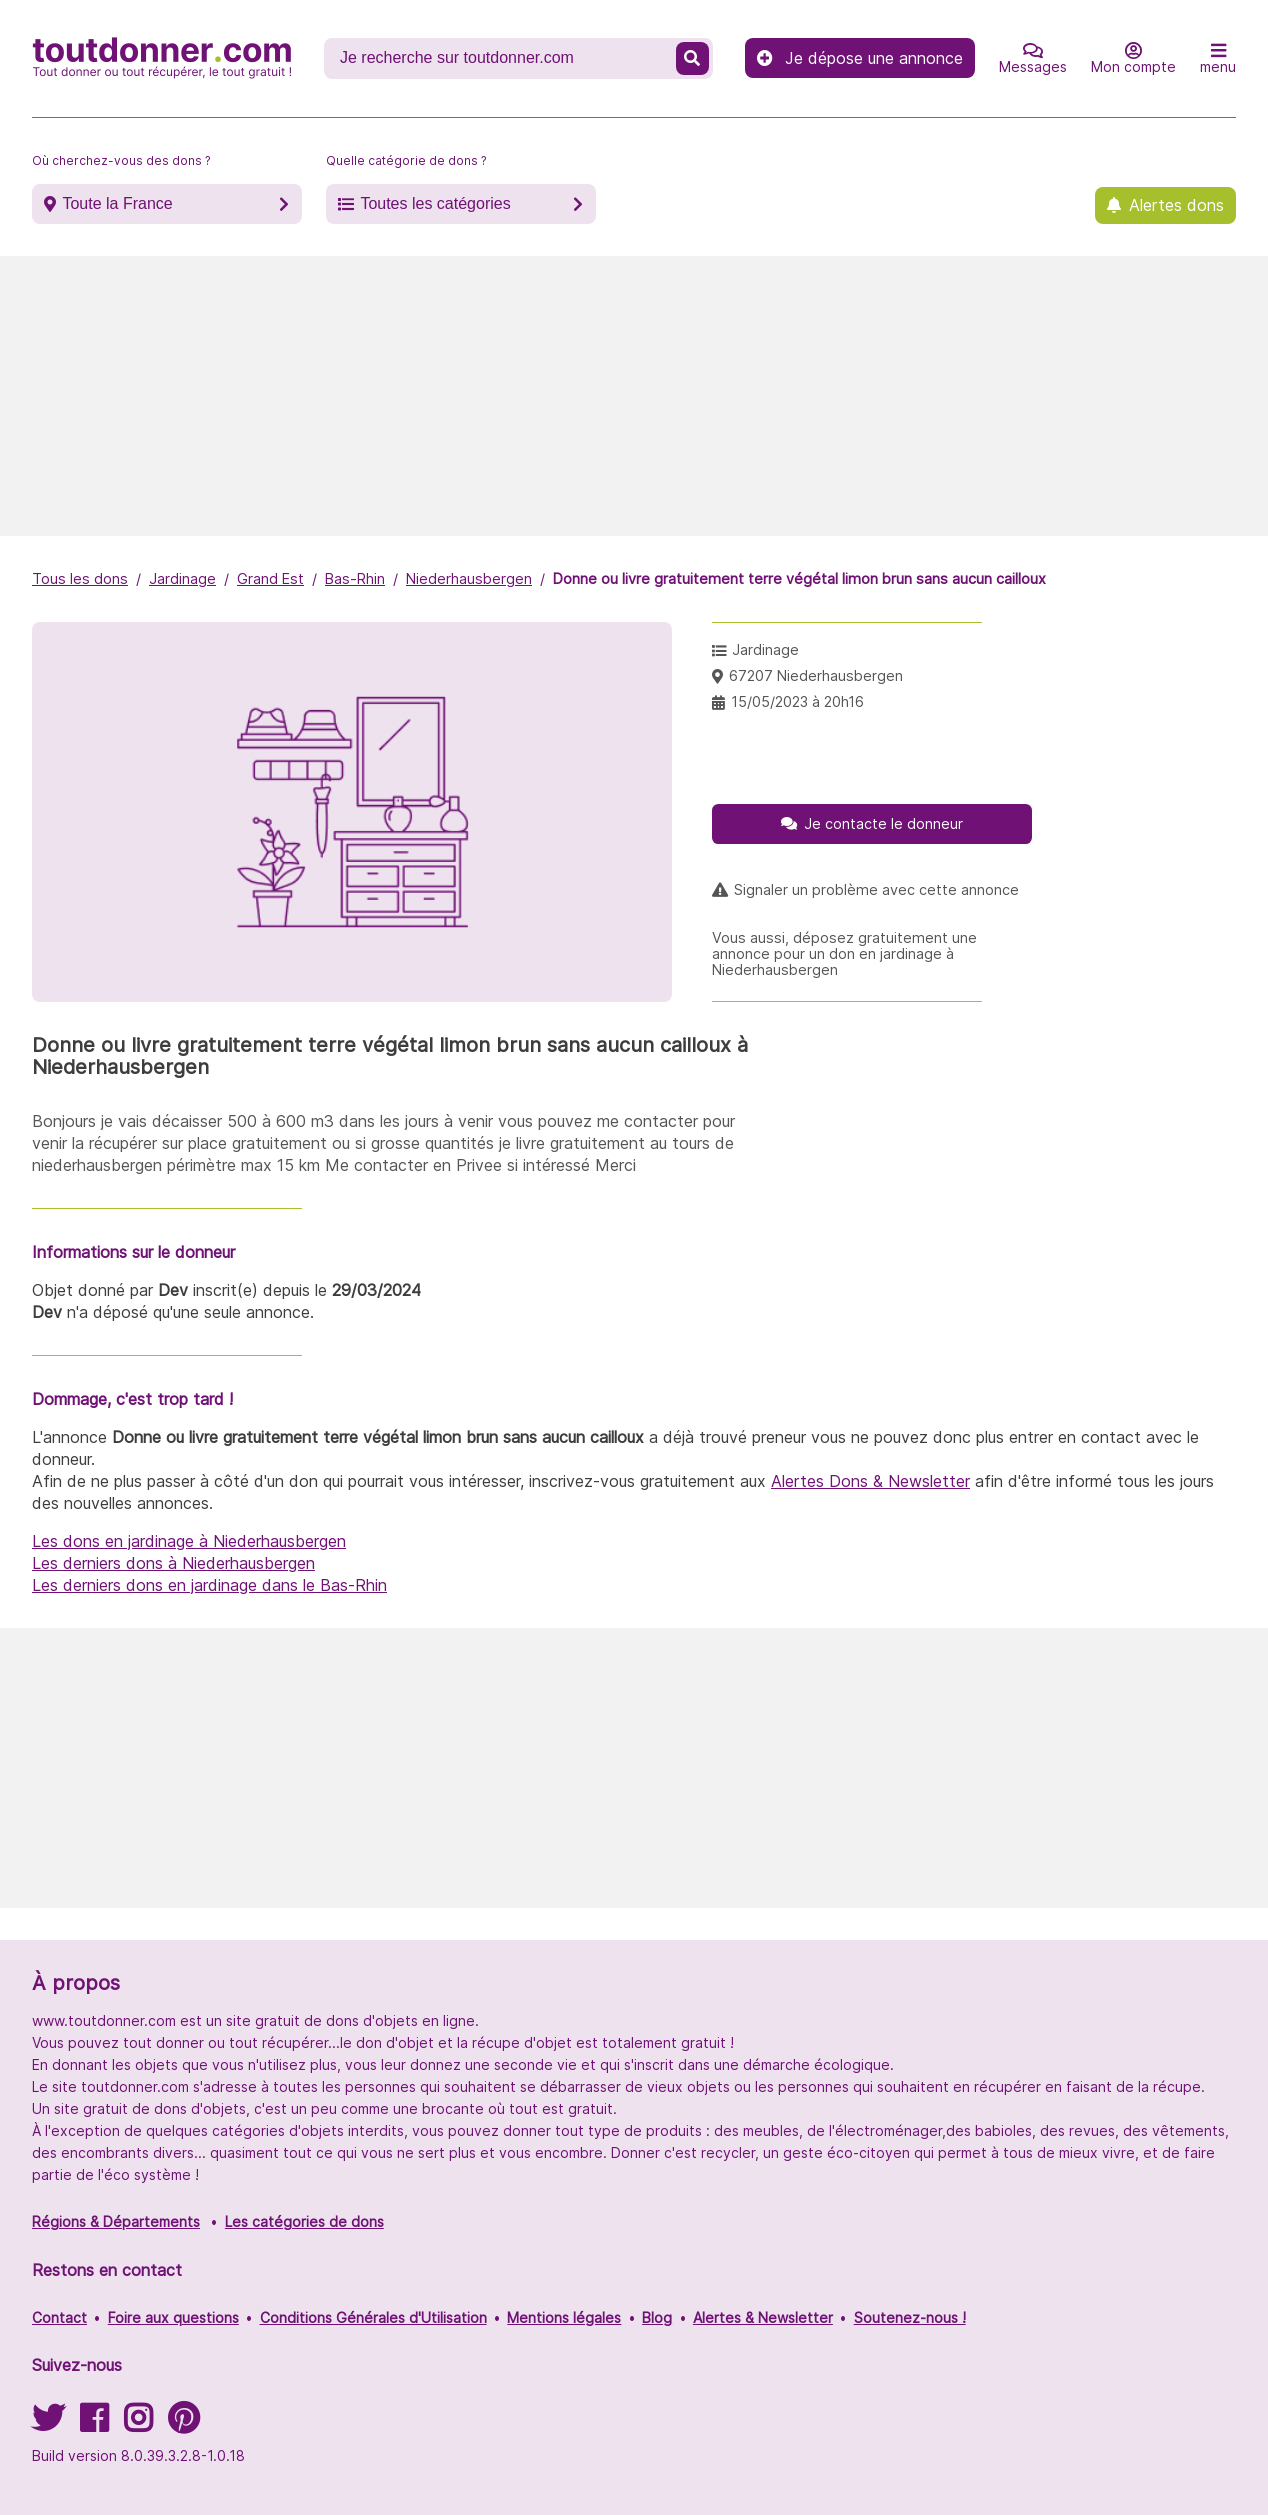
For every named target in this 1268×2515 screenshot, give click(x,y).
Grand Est (270, 578)
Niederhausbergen (469, 578)
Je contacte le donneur (883, 823)
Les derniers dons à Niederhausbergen (173, 1563)
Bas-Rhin (355, 578)
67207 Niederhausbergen (816, 675)
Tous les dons (80, 578)
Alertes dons (1176, 205)
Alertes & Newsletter (763, 2317)
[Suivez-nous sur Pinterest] (183, 2424)
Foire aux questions (173, 2317)
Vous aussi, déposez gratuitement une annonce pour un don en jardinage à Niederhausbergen (844, 954)
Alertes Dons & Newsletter (870, 1481)
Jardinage (182, 578)
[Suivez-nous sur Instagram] (138, 2424)
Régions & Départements (116, 2221)
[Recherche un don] (502, 58)
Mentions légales (564, 2317)
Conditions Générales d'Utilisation (373, 2317)
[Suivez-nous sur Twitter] (48, 2424)
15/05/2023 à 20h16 (797, 701)
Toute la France (117, 203)
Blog (657, 2317)
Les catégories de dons (304, 2221)
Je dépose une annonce (860, 58)
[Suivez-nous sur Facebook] (94, 2424)
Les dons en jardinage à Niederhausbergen (189, 1541)
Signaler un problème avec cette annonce (876, 890)
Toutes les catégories (435, 203)
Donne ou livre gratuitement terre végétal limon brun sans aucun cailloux (799, 578)
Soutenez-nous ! (910, 2317)
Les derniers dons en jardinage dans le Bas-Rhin (209, 1585)
